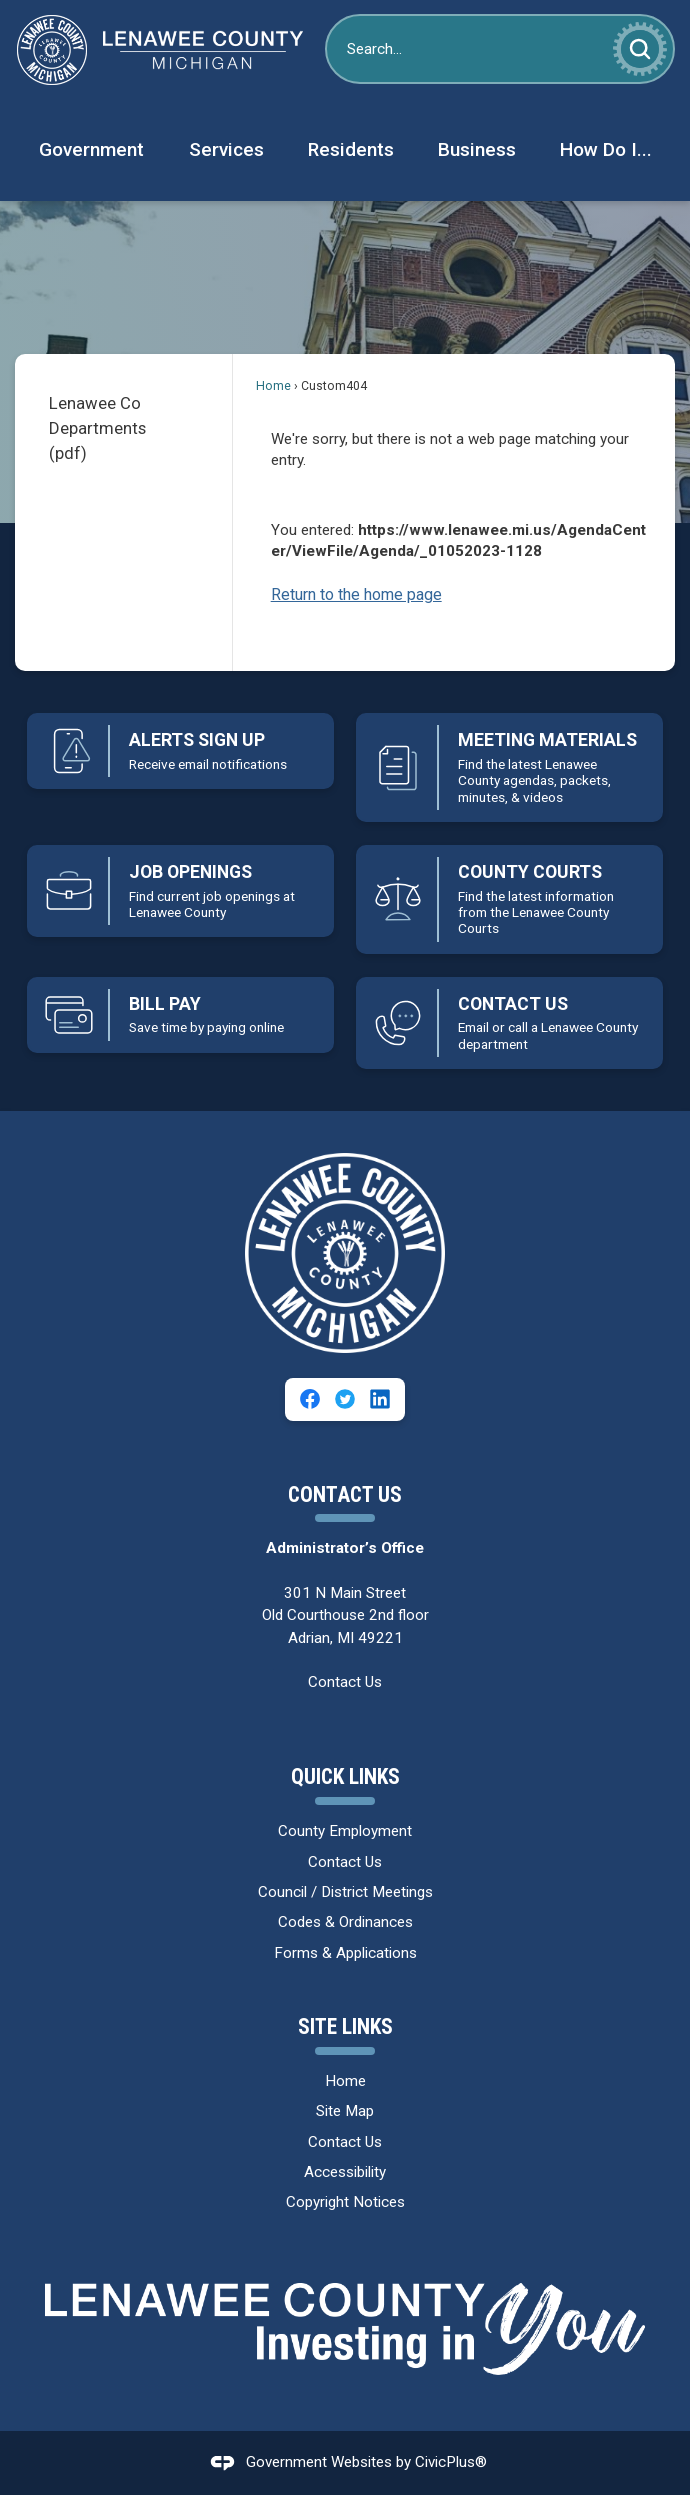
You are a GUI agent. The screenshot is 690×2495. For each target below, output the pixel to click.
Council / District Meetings (345, 1892)
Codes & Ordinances (345, 1922)
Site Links (345, 2026)
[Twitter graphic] (345, 1399)
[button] (640, 49)
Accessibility (345, 2172)
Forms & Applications (345, 1953)
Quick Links (345, 1776)
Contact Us (345, 1682)
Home (273, 386)
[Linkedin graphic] (380, 1399)
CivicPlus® (451, 2462)
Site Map (345, 2111)
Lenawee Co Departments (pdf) (97, 428)
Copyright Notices (345, 2202)
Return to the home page (356, 594)
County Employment (345, 1831)
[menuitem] (91, 150)
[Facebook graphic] (310, 1399)
